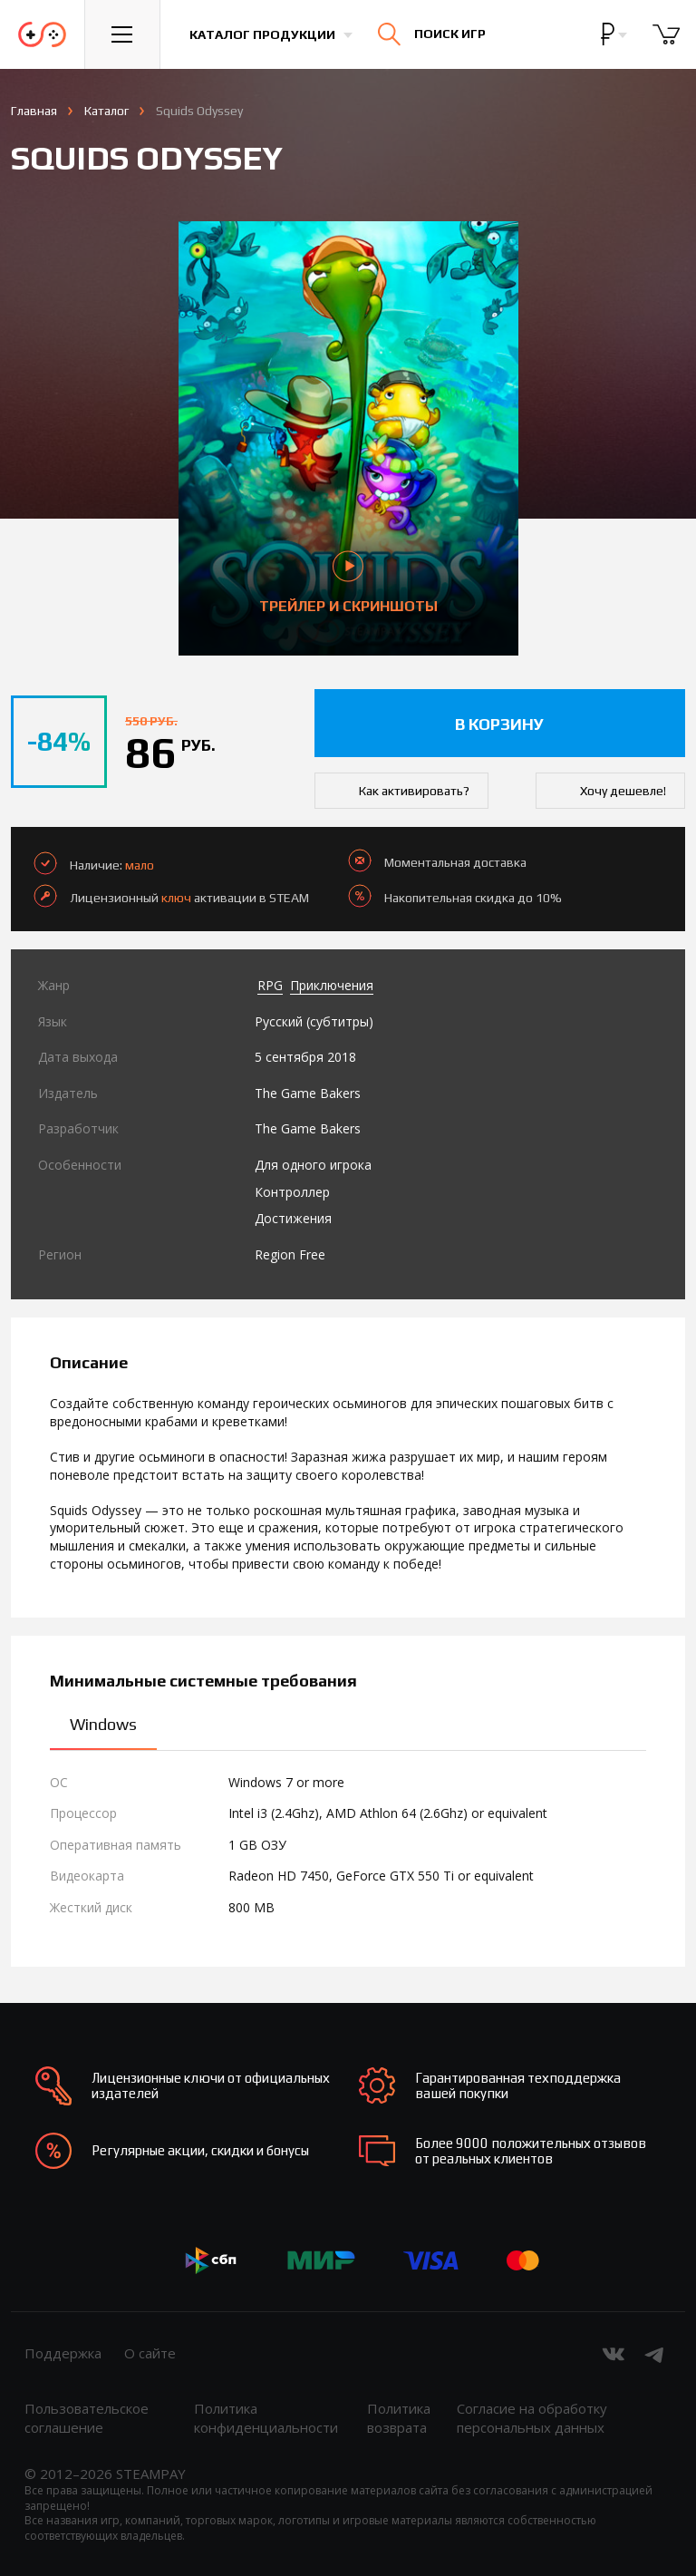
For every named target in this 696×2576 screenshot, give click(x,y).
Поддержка (63, 2353)
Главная (34, 110)
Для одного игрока (313, 1164)
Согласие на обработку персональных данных (532, 2417)
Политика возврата (398, 2417)
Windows (103, 1724)
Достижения (293, 1218)
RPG (270, 985)
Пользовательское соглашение (86, 2417)
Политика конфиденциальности (266, 2417)
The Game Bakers (308, 1093)
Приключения (331, 985)
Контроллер (292, 1192)
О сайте (150, 2353)
